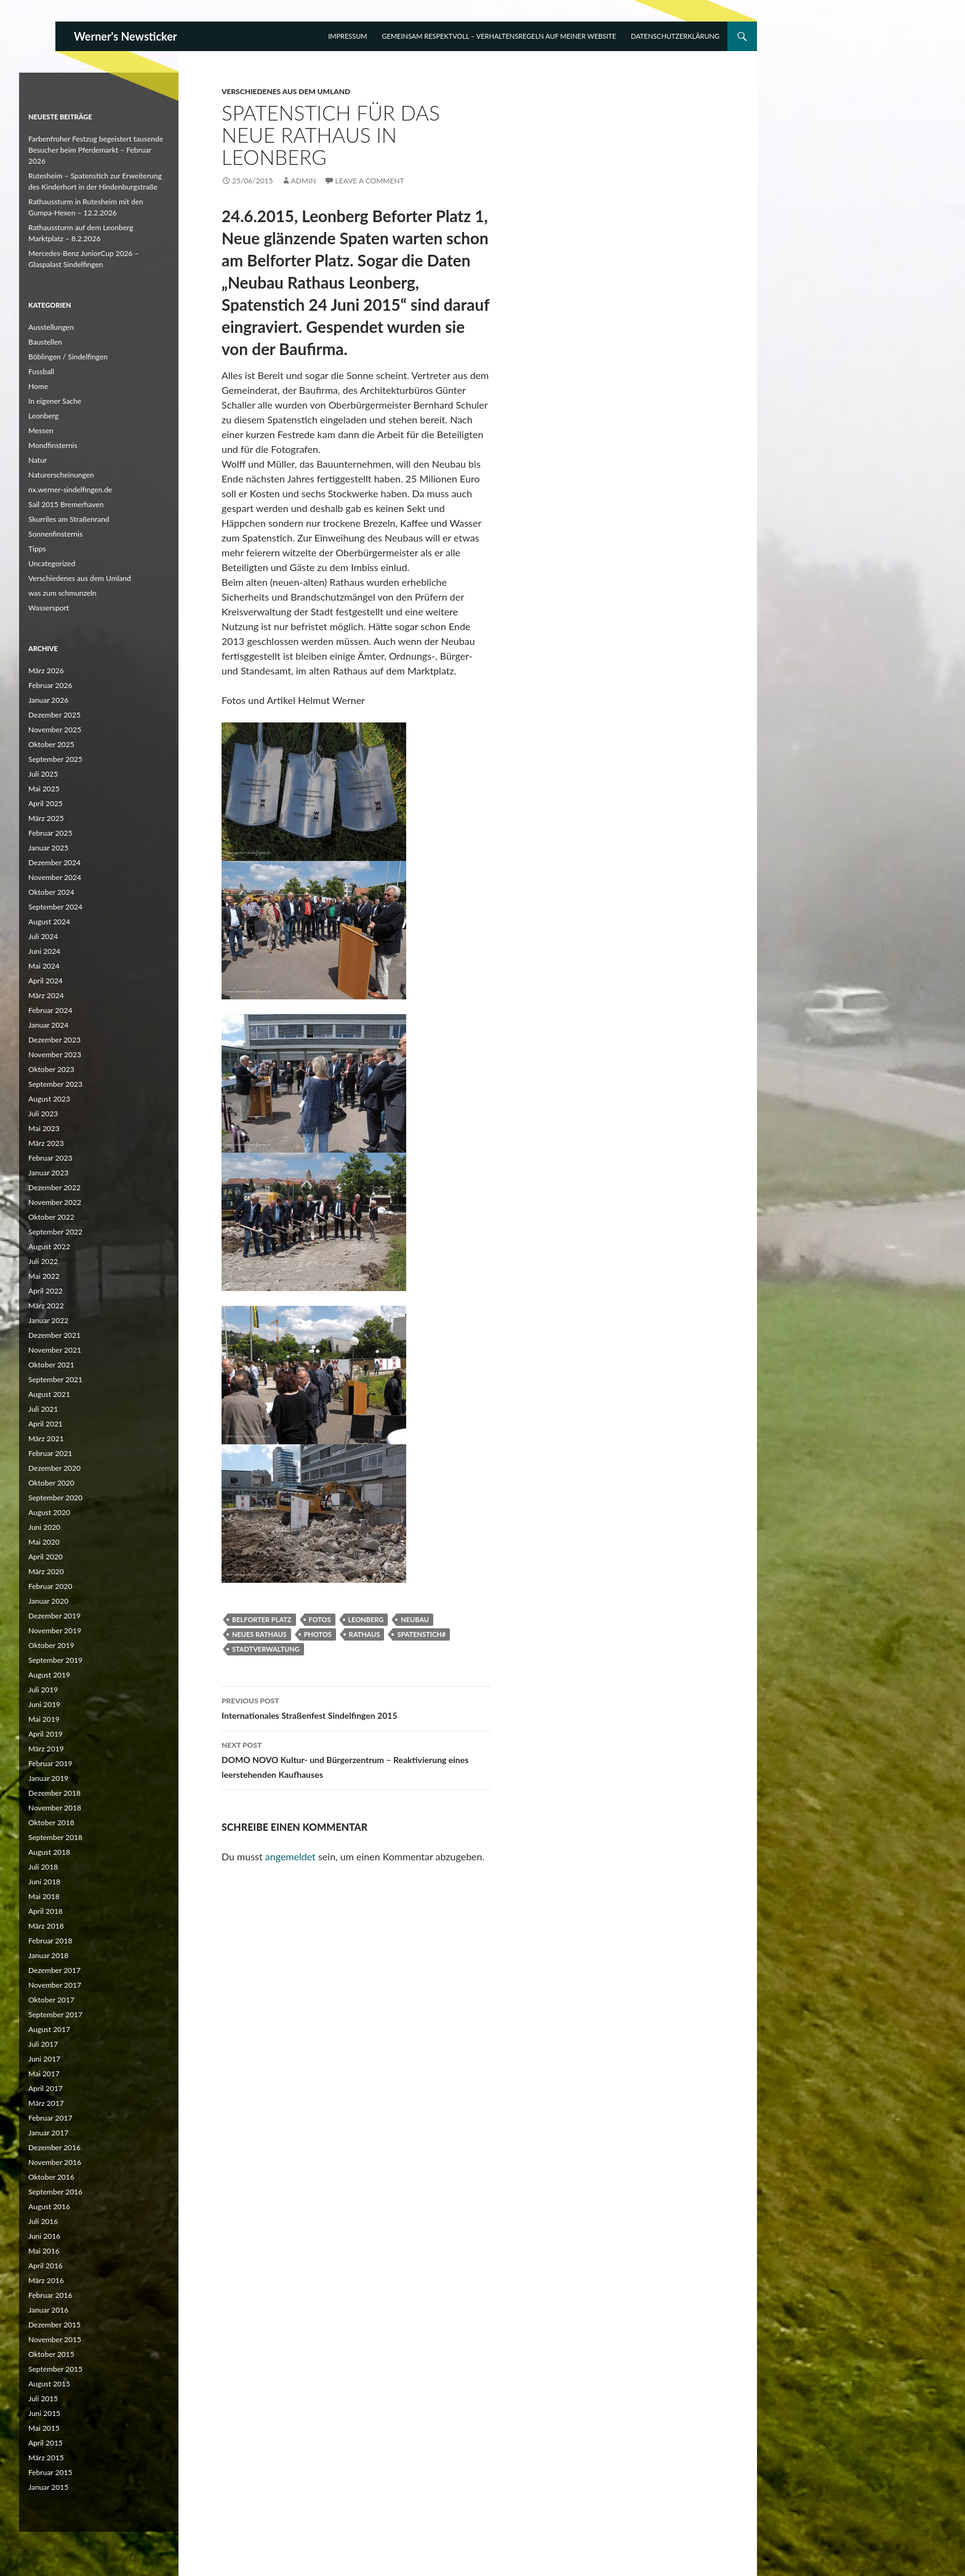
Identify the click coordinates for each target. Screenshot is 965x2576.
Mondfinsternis (53, 445)
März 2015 (46, 2457)
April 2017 (45, 2088)
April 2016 (45, 2265)
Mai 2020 (44, 1541)
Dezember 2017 (54, 1970)
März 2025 (46, 818)
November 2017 (54, 1985)
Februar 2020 (50, 1586)
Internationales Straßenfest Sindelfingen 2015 (356, 1707)
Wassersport (48, 607)
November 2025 (54, 729)
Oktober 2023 (51, 1069)
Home (38, 386)
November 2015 (54, 2339)
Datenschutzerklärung (675, 36)
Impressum (347, 36)
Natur (37, 460)
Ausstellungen (51, 327)
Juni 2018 (44, 1881)
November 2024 (54, 877)
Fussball (41, 371)
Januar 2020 (48, 1601)
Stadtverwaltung (266, 1649)
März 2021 (46, 1438)
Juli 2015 (43, 2398)
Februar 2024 (50, 1010)
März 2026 (46, 670)
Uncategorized (51, 563)
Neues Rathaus (259, 1634)
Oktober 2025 (51, 744)
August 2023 (49, 1098)
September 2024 (55, 906)
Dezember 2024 (54, 862)
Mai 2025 (44, 788)
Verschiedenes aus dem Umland (286, 91)
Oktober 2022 (51, 1217)
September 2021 (55, 1379)
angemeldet (290, 1856)
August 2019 (49, 1674)
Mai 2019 (44, 1719)
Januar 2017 (48, 2132)
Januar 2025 (48, 847)
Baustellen (45, 341)
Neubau (415, 1619)
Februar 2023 (50, 1157)
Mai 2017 (44, 2073)
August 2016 (49, 2206)
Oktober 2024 (51, 892)
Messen (41, 430)
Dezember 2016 (54, 2147)
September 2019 (55, 1660)
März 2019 (46, 1748)
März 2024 (46, 995)
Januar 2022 (48, 1320)
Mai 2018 (44, 1896)
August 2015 (49, 2383)
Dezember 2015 (54, 2324)
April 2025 (45, 803)
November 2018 (54, 1807)
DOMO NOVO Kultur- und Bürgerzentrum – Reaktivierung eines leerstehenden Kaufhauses (356, 1759)
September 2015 (55, 2369)
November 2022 (54, 1202)
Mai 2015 (44, 2428)
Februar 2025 (50, 833)
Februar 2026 (50, 685)
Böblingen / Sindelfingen (68, 356)
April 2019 (45, 1733)
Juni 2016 (44, 2236)
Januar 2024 (48, 1025)
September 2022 (55, 1231)
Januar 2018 (48, 1955)
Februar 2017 (50, 2117)
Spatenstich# (421, 1634)
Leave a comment (369, 180)
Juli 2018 (43, 1866)
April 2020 (45, 1556)
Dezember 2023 (54, 1039)
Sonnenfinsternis (55, 533)
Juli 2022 (43, 1261)
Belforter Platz (262, 1619)
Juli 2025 (43, 773)
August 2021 (49, 1394)
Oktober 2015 (51, 2354)
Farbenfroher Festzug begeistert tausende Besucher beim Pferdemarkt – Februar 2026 (95, 150)
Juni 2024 (44, 951)
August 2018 (49, 1852)
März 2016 (46, 2280)
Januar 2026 (48, 700)
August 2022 (49, 1246)
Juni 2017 (44, 2058)
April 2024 (45, 980)
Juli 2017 (43, 2044)
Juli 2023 (43, 1113)
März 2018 (46, 1925)
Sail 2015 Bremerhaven (65, 504)
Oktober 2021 (51, 1364)
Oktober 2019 (51, 1645)
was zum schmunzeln (62, 593)
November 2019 (54, 1630)
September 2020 (55, 1497)
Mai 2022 (44, 1276)
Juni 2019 (44, 1704)
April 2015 (45, 2442)
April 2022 (45, 1290)
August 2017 (49, 2029)
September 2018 (55, 1837)
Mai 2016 (44, 2250)
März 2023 (46, 1143)
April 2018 (45, 1911)
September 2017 (55, 2014)
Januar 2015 (48, 2487)
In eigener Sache (54, 401)
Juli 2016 (43, 2221)
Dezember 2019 (54, 1615)
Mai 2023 (44, 1128)
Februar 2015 (50, 2472)
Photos (318, 1634)
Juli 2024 (43, 936)
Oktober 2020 (51, 1482)
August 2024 (49, 921)
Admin (303, 180)
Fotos (320, 1619)
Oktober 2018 (51, 1822)
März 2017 (46, 2103)
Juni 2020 (44, 1527)
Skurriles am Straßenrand (69, 519)
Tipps (37, 548)
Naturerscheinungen (61, 474)
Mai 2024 (44, 965)
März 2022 (46, 1305)
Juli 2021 (43, 1409)
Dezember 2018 (54, 1793)
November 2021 (54, 1349)
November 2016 (54, 2162)
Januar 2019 (48, 1778)
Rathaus (364, 1634)
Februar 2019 (50, 1763)
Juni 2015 (44, 2413)
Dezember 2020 (54, 1468)
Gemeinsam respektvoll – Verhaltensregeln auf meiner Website (499, 36)
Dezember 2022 (54, 1187)
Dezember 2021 (54, 1335)
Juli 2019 (43, 1689)
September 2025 (55, 759)
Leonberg (366, 1619)
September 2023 (55, 1084)
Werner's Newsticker (125, 36)
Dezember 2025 (54, 714)
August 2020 (49, 1512)
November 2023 (54, 1054)
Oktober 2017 (51, 1999)
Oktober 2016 (51, 2177)
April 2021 (45, 1423)
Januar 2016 (48, 2309)
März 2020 (46, 1571)
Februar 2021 (50, 1453)
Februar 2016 (50, 2295)
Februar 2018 (50, 1940)
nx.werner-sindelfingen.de (70, 489)
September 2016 (55, 2191)
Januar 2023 (48, 1172)
